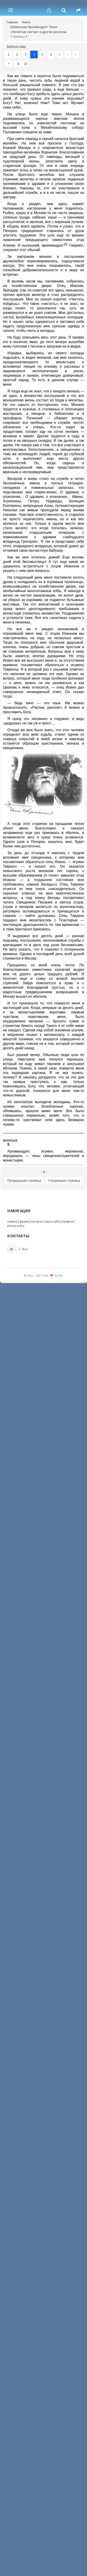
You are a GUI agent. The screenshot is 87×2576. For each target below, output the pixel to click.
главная (12, 1221)
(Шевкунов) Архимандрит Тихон (33, 27)
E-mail (17, 1249)
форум (24, 1221)
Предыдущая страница (24, 1180)
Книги (26, 22)
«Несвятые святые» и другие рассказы (38, 32)
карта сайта (52, 1221)
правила (67, 1221)
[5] (65, 244)
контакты (36, 1221)
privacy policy (15, 1226)
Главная (12, 22)
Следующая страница (64, 1180)
